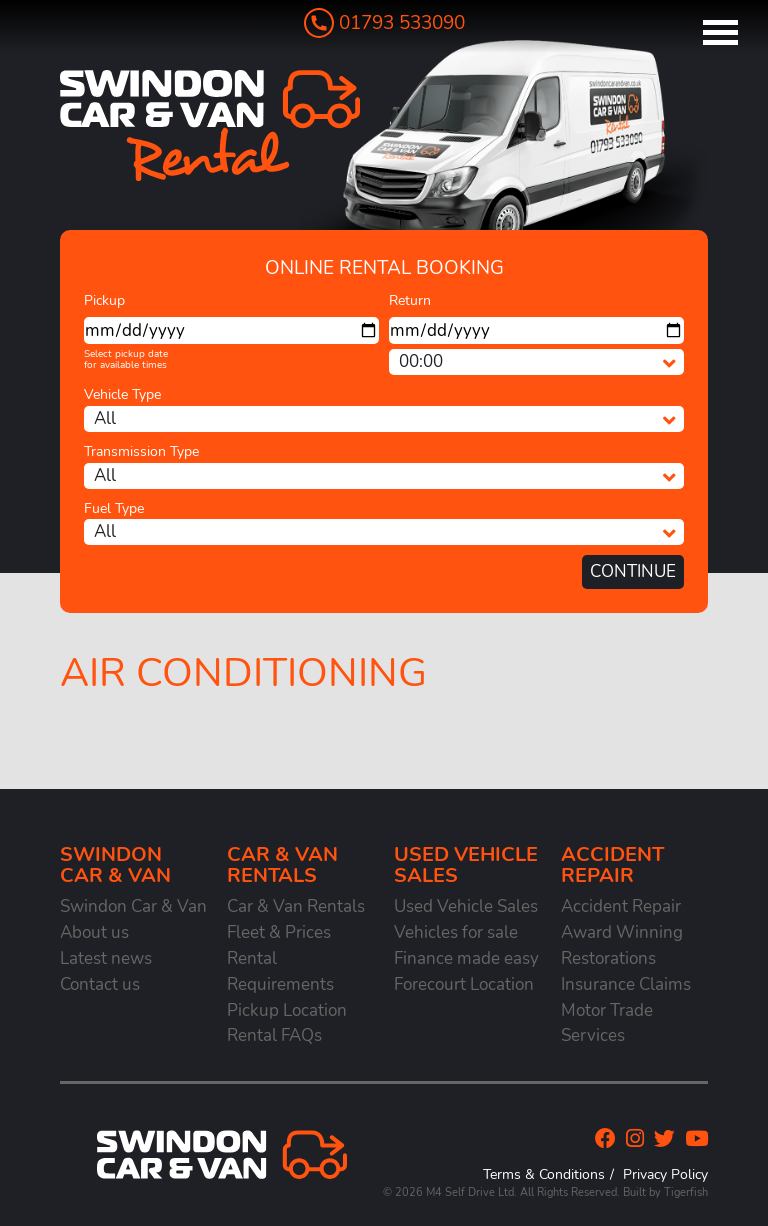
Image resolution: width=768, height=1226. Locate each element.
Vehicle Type (122, 394)
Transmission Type (141, 451)
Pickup (104, 300)
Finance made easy (466, 958)
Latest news (106, 958)
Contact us (100, 984)
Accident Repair (621, 906)
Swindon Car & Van (133, 906)
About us (94, 932)
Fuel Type (114, 508)
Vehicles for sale (456, 932)
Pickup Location (287, 1010)
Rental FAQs (274, 1035)
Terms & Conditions (544, 1174)
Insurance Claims (626, 984)
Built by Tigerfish (665, 1192)
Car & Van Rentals (296, 906)
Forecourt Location (464, 984)
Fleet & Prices (279, 932)
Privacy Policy (665, 1174)
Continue (633, 571)
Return (410, 300)
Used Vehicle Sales (466, 906)
